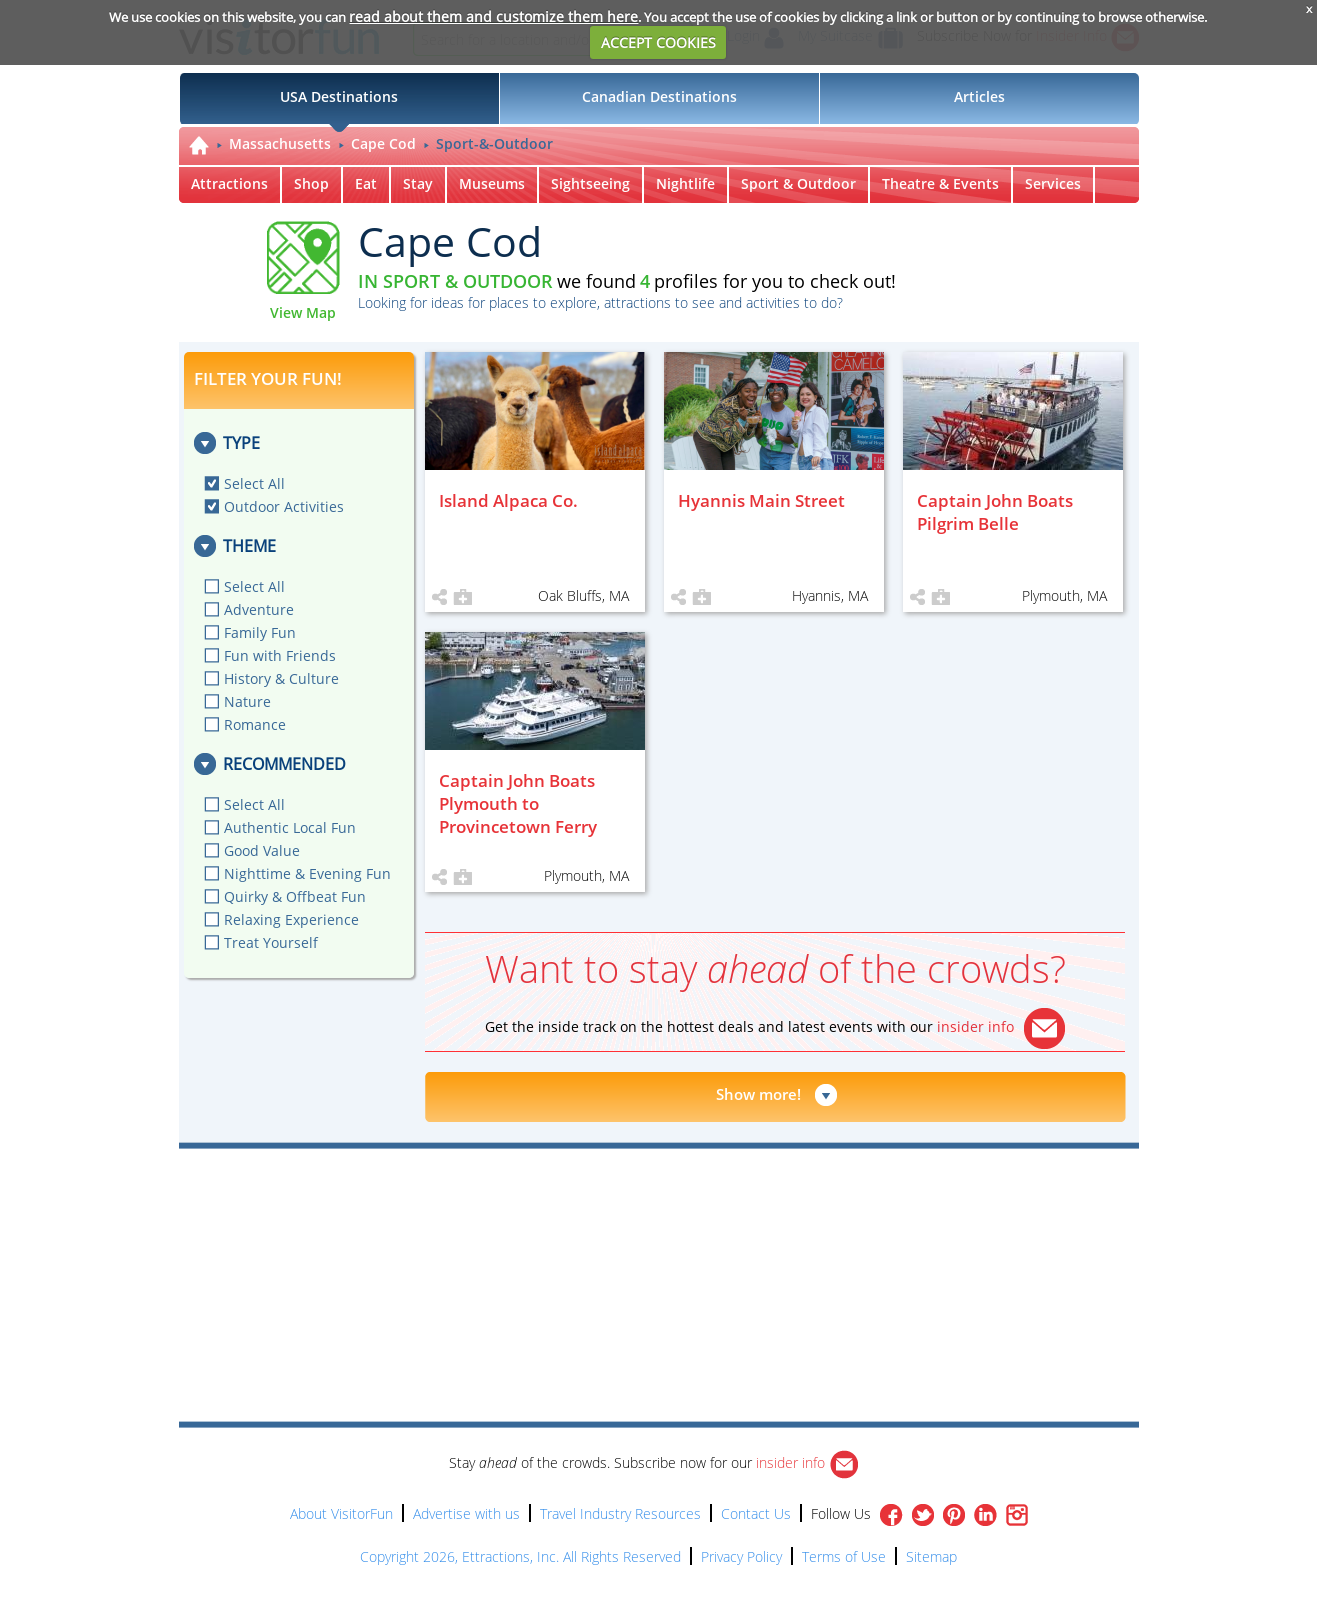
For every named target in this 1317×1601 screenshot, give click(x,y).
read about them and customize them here (493, 16)
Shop (311, 183)
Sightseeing (590, 183)
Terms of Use (844, 1556)
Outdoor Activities (284, 506)
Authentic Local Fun (290, 827)
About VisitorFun (341, 1513)
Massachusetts (280, 143)
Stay (418, 183)
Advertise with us (466, 1513)
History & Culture (281, 678)
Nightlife (685, 183)
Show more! (758, 1094)
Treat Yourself (271, 942)
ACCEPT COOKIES (658, 42)
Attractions (229, 183)
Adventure (259, 609)
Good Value (262, 850)
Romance (255, 724)
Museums (492, 183)
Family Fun (260, 632)
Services (1053, 183)
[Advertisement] (751, 1206)
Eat (366, 183)
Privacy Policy (741, 1556)
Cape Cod (383, 143)
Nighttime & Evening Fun (307, 873)
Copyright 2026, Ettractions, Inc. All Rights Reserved (520, 1556)
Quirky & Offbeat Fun (295, 896)
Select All (254, 483)
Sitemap (931, 1556)
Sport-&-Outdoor (494, 143)
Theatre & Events (940, 183)
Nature (247, 701)
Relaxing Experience (291, 919)
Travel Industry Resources (620, 1513)
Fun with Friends (280, 655)
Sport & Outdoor (798, 183)
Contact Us (756, 1513)
